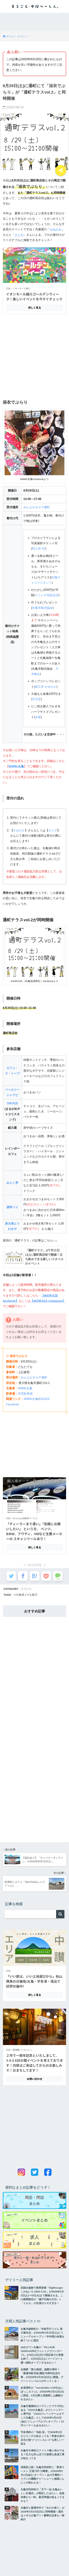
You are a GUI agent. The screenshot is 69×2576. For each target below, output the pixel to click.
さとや (19, 234)
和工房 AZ (38, 548)
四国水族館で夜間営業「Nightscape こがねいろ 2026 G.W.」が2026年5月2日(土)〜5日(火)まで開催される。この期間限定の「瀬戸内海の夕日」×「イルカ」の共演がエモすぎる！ (42, 2295)
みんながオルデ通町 (36, 507)
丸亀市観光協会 (42, 607)
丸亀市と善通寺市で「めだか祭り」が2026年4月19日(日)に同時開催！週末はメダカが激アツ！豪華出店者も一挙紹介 (42, 2513)
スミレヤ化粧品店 (47, 595)
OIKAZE (12, 1103)
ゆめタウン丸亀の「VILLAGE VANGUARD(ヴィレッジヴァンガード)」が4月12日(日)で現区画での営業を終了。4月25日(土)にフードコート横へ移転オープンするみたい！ (42, 2355)
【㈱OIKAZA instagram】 (47, 1300)
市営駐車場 (25, 1393)
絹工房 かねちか (45, 686)
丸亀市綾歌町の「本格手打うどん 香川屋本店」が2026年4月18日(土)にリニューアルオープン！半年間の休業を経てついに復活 (42, 2334)
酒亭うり (12, 1207)
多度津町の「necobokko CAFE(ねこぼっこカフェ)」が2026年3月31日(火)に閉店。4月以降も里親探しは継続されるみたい (42, 2393)
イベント (26, 1589)
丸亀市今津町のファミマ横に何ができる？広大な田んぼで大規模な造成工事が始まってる (42, 2454)
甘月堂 (36, 699)
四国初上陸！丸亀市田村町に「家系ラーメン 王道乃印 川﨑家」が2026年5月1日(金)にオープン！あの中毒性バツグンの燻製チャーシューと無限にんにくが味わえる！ (42, 2475)
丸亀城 (20, 1594)
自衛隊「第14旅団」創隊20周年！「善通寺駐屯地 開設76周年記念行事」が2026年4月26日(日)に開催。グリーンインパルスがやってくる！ (42, 2375)
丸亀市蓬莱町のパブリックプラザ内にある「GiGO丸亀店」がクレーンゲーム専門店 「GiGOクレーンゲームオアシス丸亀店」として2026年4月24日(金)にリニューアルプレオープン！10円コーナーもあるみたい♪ (42, 2416)
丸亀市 (33, 1594)
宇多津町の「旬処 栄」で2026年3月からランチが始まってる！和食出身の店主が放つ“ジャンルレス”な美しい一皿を (42, 2438)
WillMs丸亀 (16, 766)
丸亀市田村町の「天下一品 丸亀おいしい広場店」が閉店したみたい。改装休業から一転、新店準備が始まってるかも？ (42, 2495)
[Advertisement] (34, 22)
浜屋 (38, 717)
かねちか (56, 229)
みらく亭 (12, 1182)
